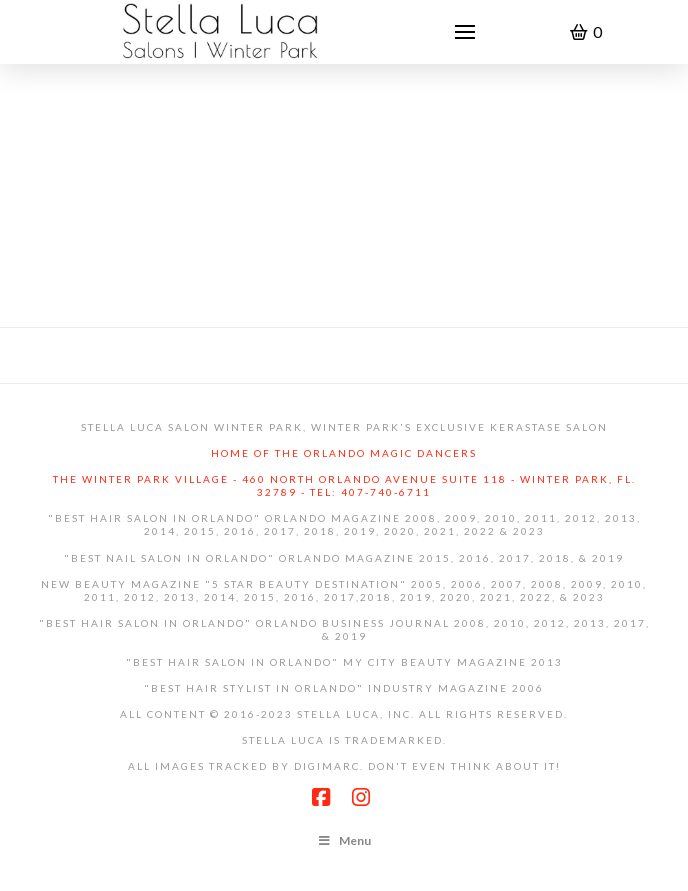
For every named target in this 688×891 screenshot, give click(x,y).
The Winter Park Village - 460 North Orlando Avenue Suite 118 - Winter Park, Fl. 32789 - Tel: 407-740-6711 (344, 485)
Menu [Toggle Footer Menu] (344, 840)
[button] (465, 32)
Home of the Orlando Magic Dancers (344, 453)
